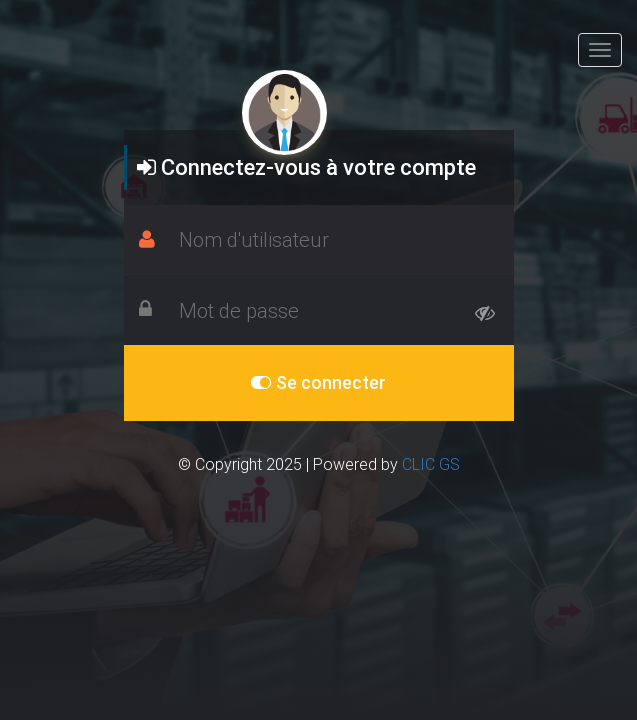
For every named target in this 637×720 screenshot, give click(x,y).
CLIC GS (431, 464)
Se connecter (318, 382)
